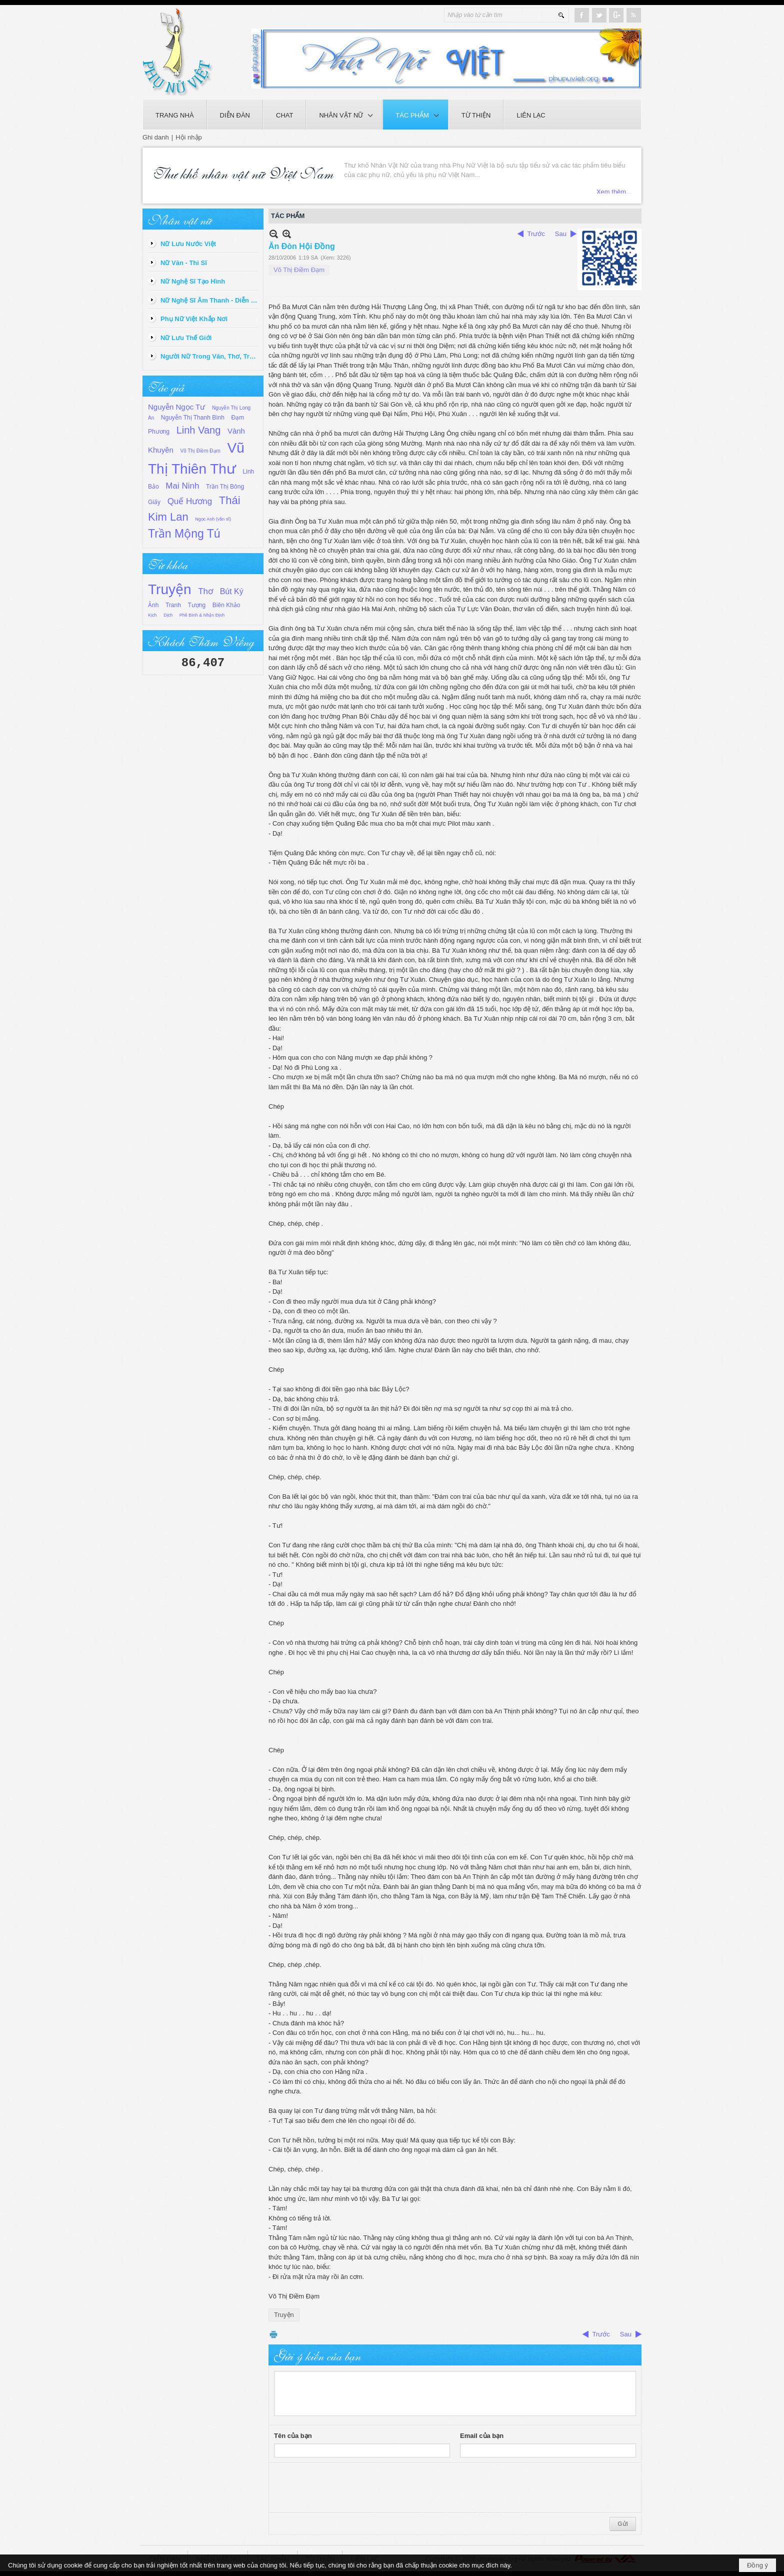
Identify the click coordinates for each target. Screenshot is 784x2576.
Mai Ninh (182, 486)
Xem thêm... (614, 189)
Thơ (205, 591)
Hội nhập (189, 137)
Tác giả (166, 386)
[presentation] (350, 2487)
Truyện (170, 589)
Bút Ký (232, 591)
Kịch (152, 615)
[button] (344, 115)
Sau (560, 234)
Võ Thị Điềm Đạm (200, 451)
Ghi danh (155, 137)
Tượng (197, 605)
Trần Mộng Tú (184, 533)
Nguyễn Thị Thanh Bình (192, 417)
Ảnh (153, 605)
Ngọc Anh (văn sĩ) (213, 519)
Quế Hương (190, 501)
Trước (536, 234)
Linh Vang (198, 430)
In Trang (273, 2334)
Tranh (173, 605)
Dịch (168, 615)
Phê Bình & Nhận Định (202, 615)
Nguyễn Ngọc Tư (176, 407)
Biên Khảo (226, 605)
